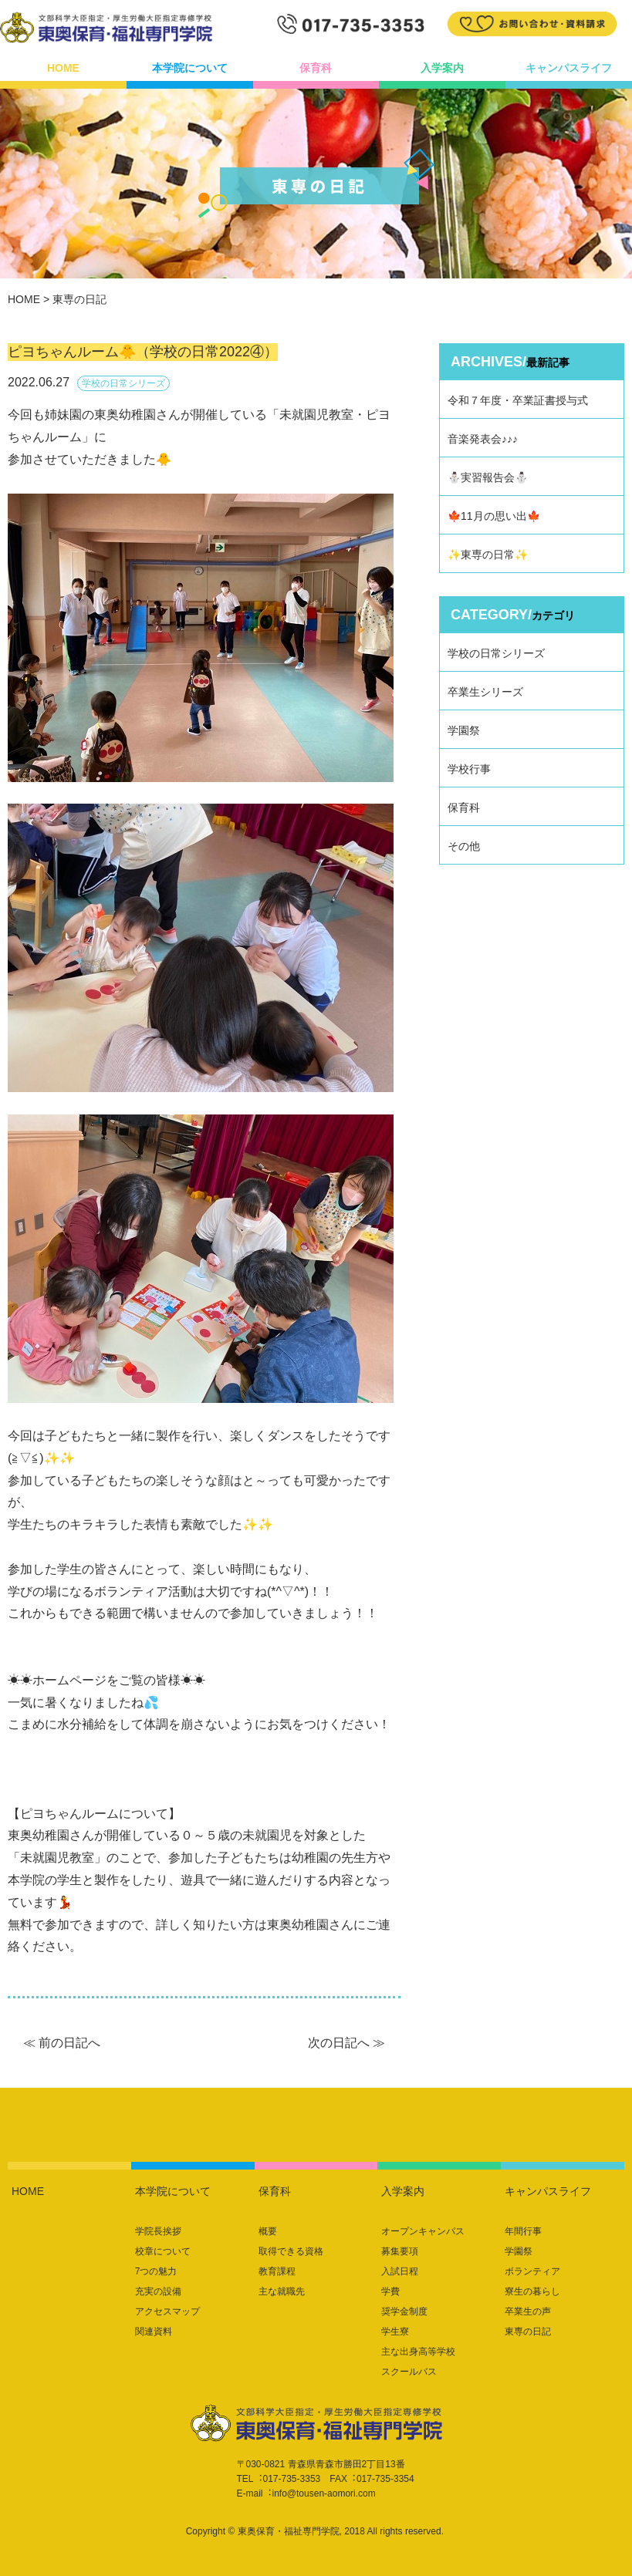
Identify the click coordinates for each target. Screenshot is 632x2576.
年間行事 (523, 2231)
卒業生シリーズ (485, 692)
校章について (163, 2251)
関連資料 (153, 2331)
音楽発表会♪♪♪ (483, 439)
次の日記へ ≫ (346, 2043)
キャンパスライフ (569, 68)
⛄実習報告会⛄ (488, 477)
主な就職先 (282, 2291)
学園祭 (464, 730)
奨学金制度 (404, 2311)
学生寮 (395, 2331)
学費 (390, 2291)
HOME (63, 68)
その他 (464, 846)
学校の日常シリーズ (496, 653)
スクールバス (409, 2371)
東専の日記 (528, 2331)
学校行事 (469, 769)
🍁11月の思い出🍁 (494, 516)
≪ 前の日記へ (61, 2043)
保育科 (315, 68)
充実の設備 (158, 2291)
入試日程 (399, 2271)
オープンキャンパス (423, 2231)
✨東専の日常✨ (488, 554)
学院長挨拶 (158, 2231)
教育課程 (277, 2271)
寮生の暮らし (532, 2291)
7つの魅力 (156, 2271)
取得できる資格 (291, 2251)
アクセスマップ (167, 2311)
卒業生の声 (528, 2311)
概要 (268, 2231)
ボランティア (532, 2271)
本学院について (190, 68)
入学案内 (442, 68)
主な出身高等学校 (418, 2351)
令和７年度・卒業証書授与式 (518, 400)
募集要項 (399, 2251)
